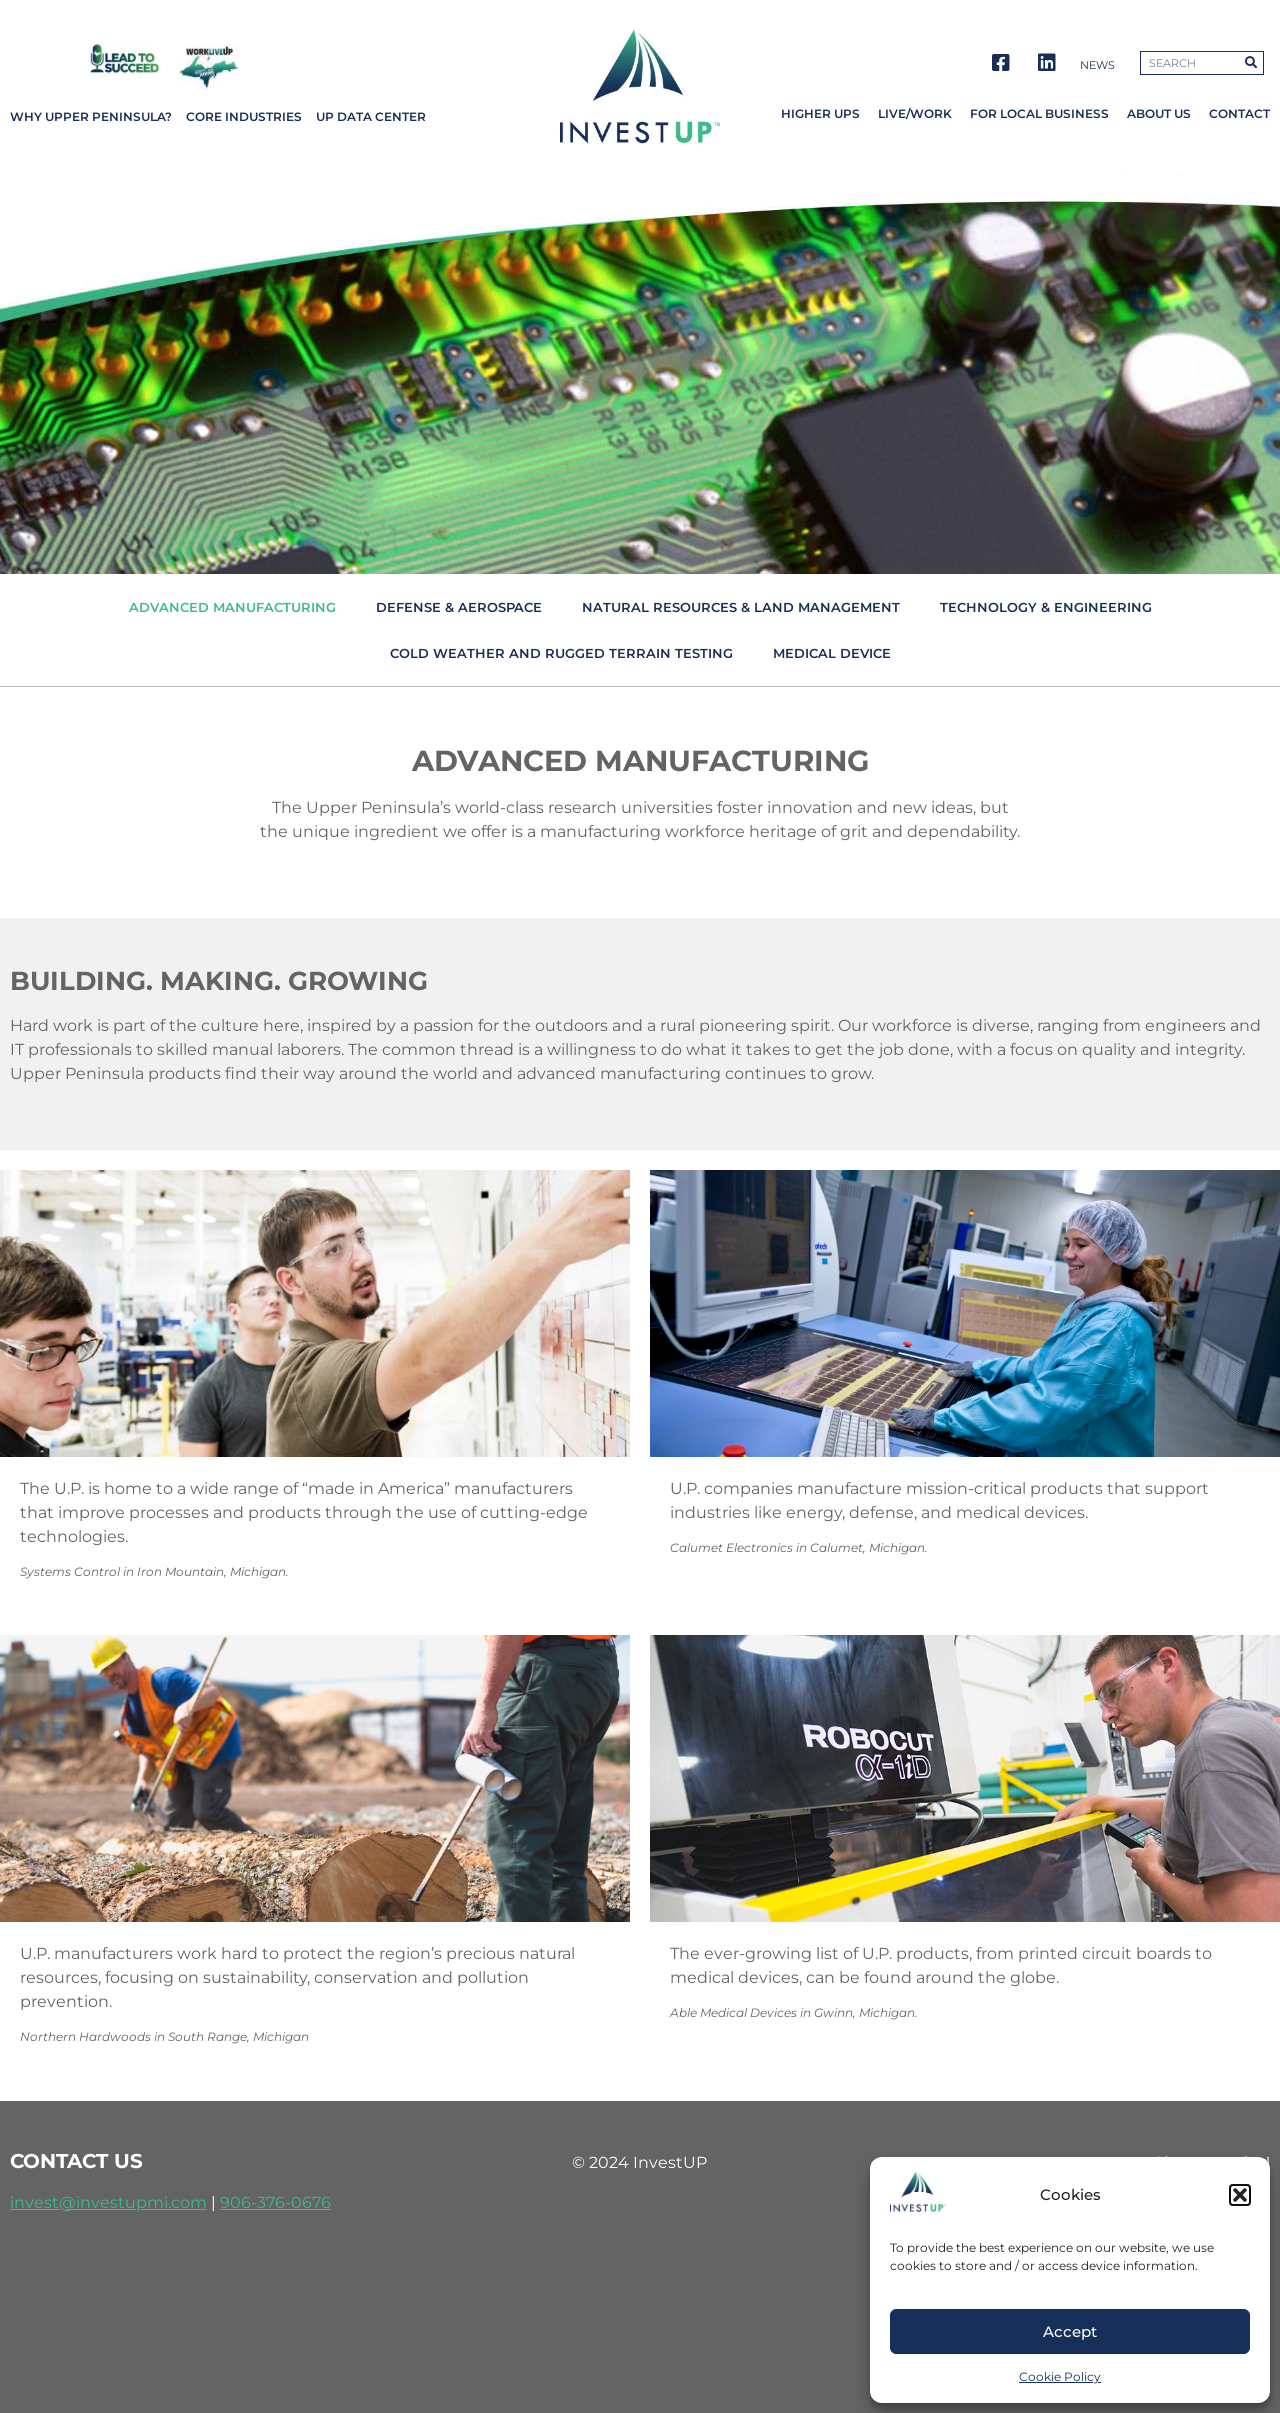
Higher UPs (820, 113)
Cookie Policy (1060, 2376)
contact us (76, 2161)
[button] (1240, 2195)
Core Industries (244, 116)
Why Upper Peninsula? (91, 116)
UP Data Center (371, 116)
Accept (1070, 2331)
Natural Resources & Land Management (741, 607)
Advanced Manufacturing (232, 607)
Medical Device (832, 653)
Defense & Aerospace (459, 607)
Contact (1239, 113)
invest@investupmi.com (108, 2202)
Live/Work (915, 113)
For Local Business (1039, 113)
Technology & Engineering (1046, 607)
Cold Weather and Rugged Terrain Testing (561, 653)
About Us (1159, 113)
